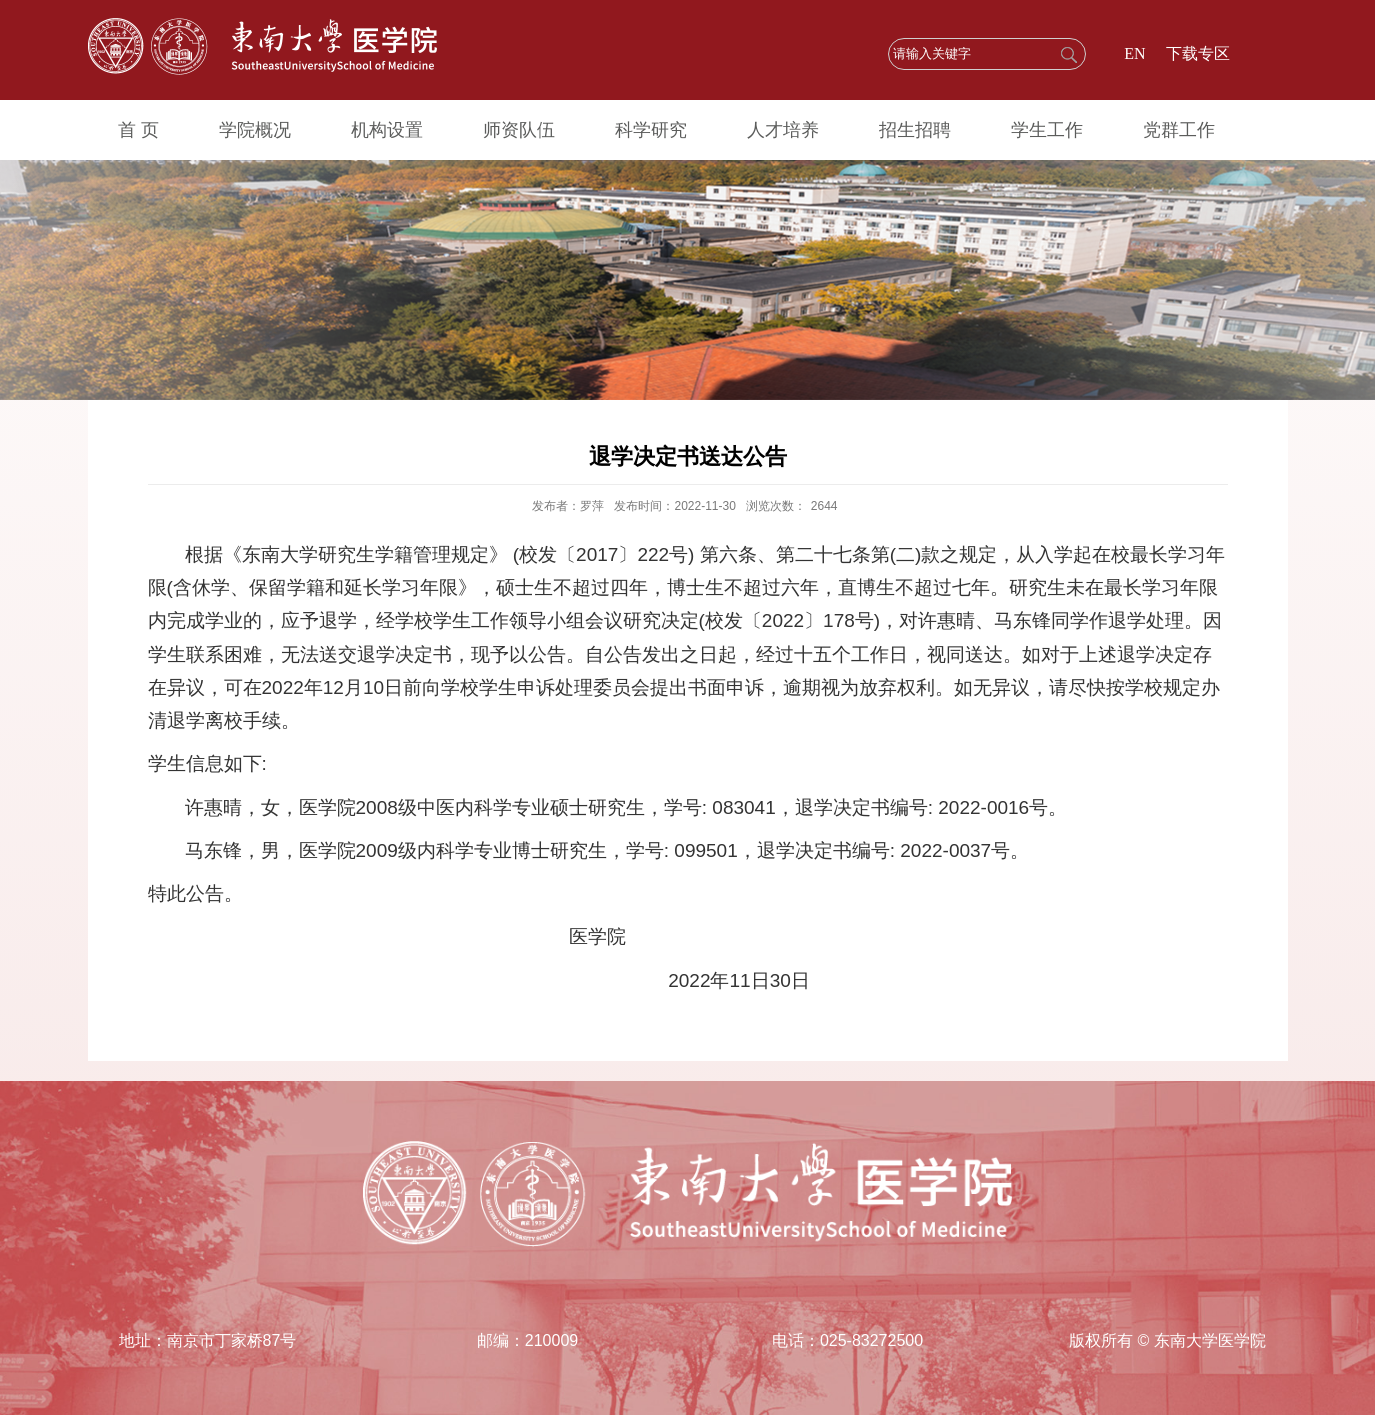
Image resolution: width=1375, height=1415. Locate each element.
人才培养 (783, 130)
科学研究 (651, 130)
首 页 (138, 130)
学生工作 (1047, 130)
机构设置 (387, 130)
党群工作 (1179, 130)
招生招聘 (915, 130)
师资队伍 (519, 130)
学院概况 (255, 130)
